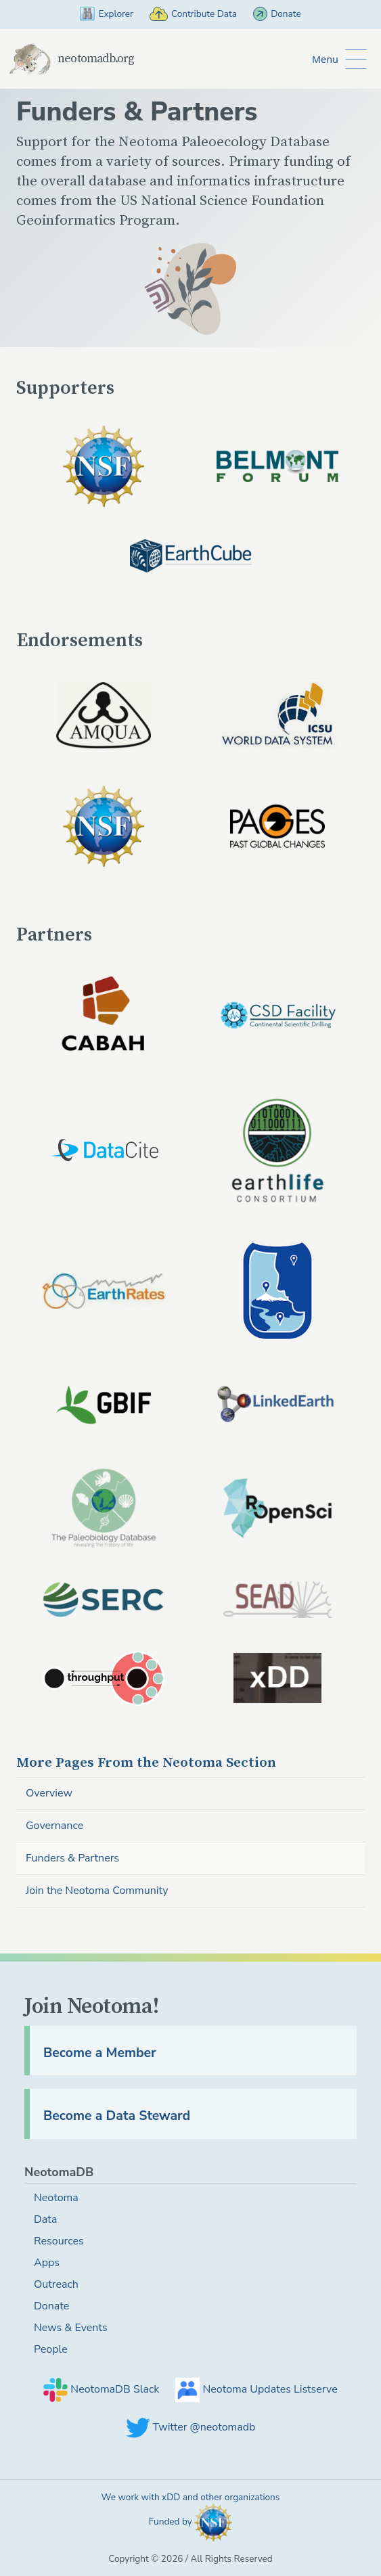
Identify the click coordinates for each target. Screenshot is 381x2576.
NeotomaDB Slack (101, 2389)
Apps (47, 2262)
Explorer (106, 14)
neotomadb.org (71, 58)
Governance (54, 1825)
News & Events (71, 2327)
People (51, 2349)
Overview (49, 1793)
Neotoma (146, 1762)
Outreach (56, 2284)
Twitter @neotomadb (191, 2427)
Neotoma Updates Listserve (256, 2389)
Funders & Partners (72, 1858)
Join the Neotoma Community (97, 1890)
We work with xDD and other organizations (191, 2497)
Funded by (191, 2522)
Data (45, 2219)
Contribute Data (193, 14)
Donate (277, 14)
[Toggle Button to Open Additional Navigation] (339, 59)
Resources (59, 2241)
